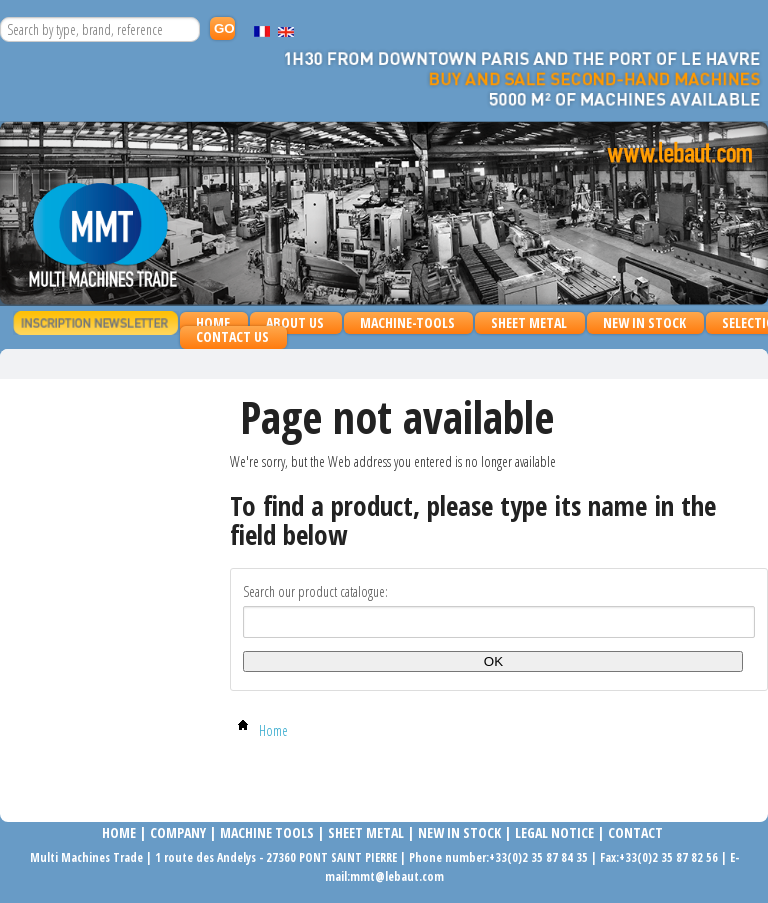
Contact (635, 832)
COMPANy (178, 832)
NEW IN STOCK (644, 322)
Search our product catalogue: (315, 591)
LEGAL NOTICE (554, 832)
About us (295, 322)
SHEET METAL (524, 323)
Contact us (232, 336)
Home (213, 322)
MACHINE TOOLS (265, 832)
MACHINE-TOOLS (402, 323)
